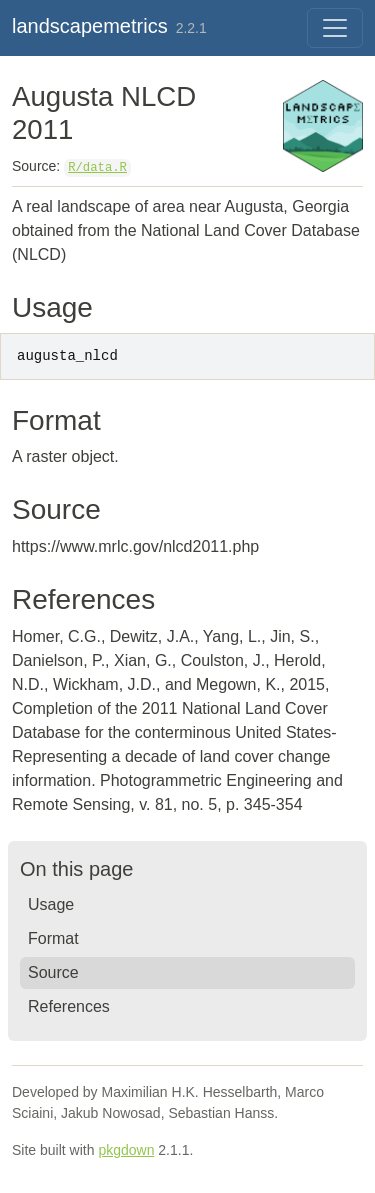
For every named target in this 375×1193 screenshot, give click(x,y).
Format (53, 938)
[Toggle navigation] (335, 28)
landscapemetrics (90, 26)
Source (53, 972)
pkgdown (126, 1150)
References (69, 1006)
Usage (51, 904)
